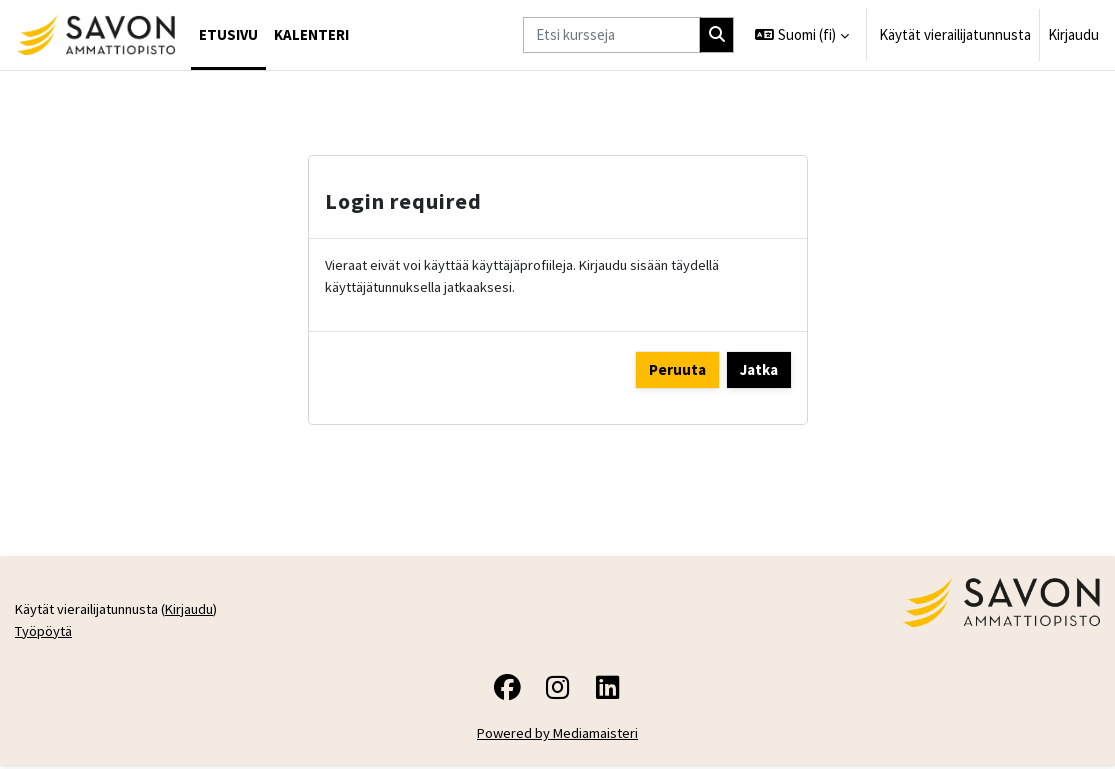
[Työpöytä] (95, 35)
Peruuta (677, 370)
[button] (802, 35)
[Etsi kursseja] (611, 35)
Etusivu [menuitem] (228, 34)
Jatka (759, 370)
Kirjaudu (1073, 34)
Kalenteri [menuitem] (311, 34)
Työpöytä (45, 634)
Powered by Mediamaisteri (557, 737)
